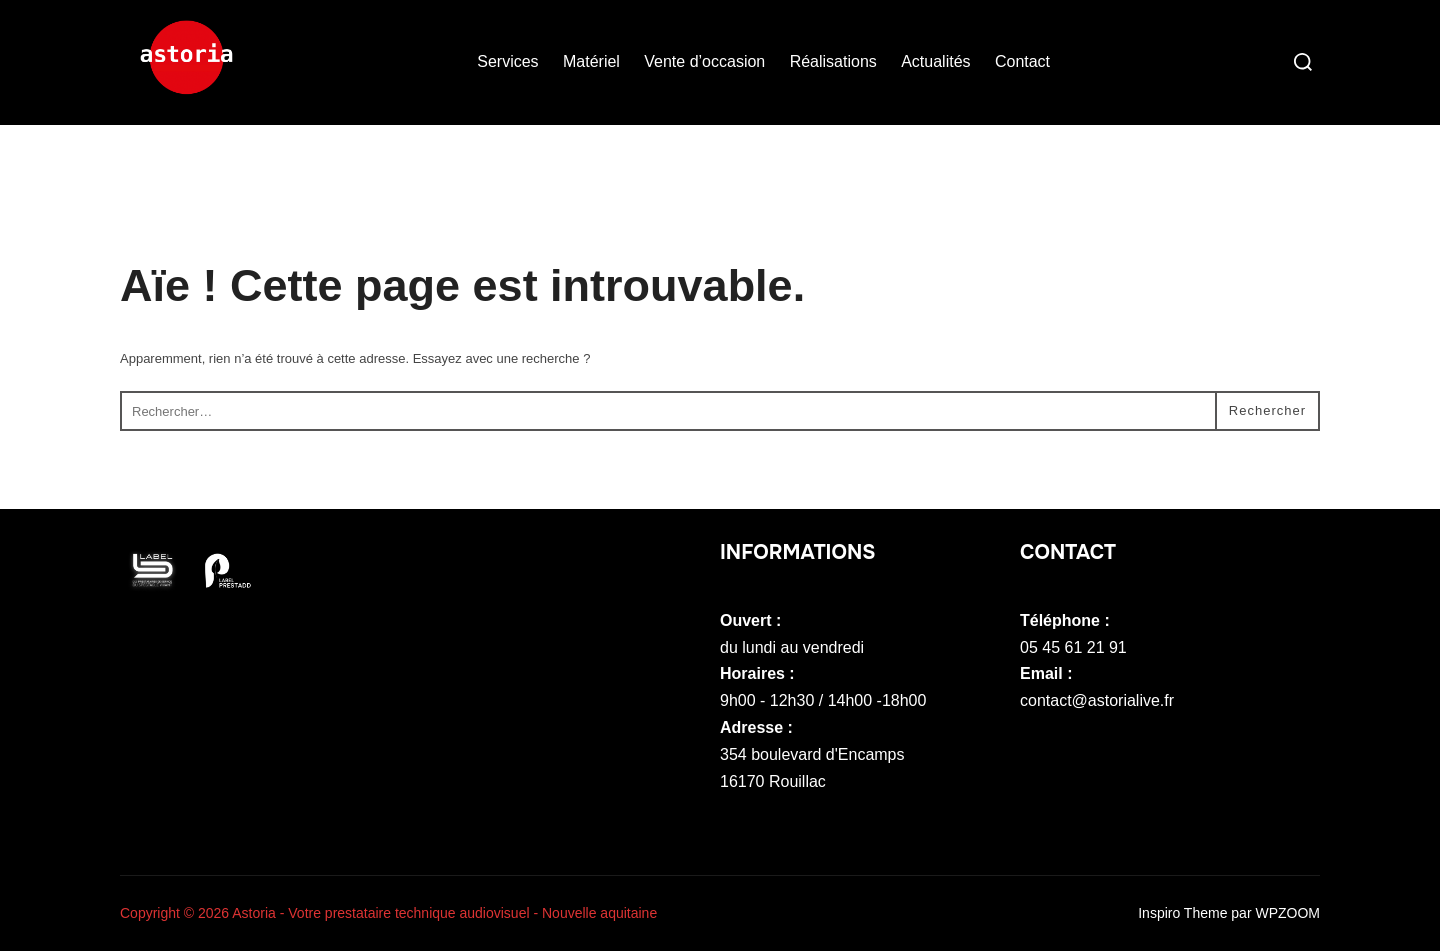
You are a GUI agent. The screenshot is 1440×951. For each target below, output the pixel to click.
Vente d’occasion (704, 61)
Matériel (591, 61)
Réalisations (833, 61)
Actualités (935, 61)
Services (507, 61)
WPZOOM (1287, 913)
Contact (1022, 61)
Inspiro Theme (1182, 913)
